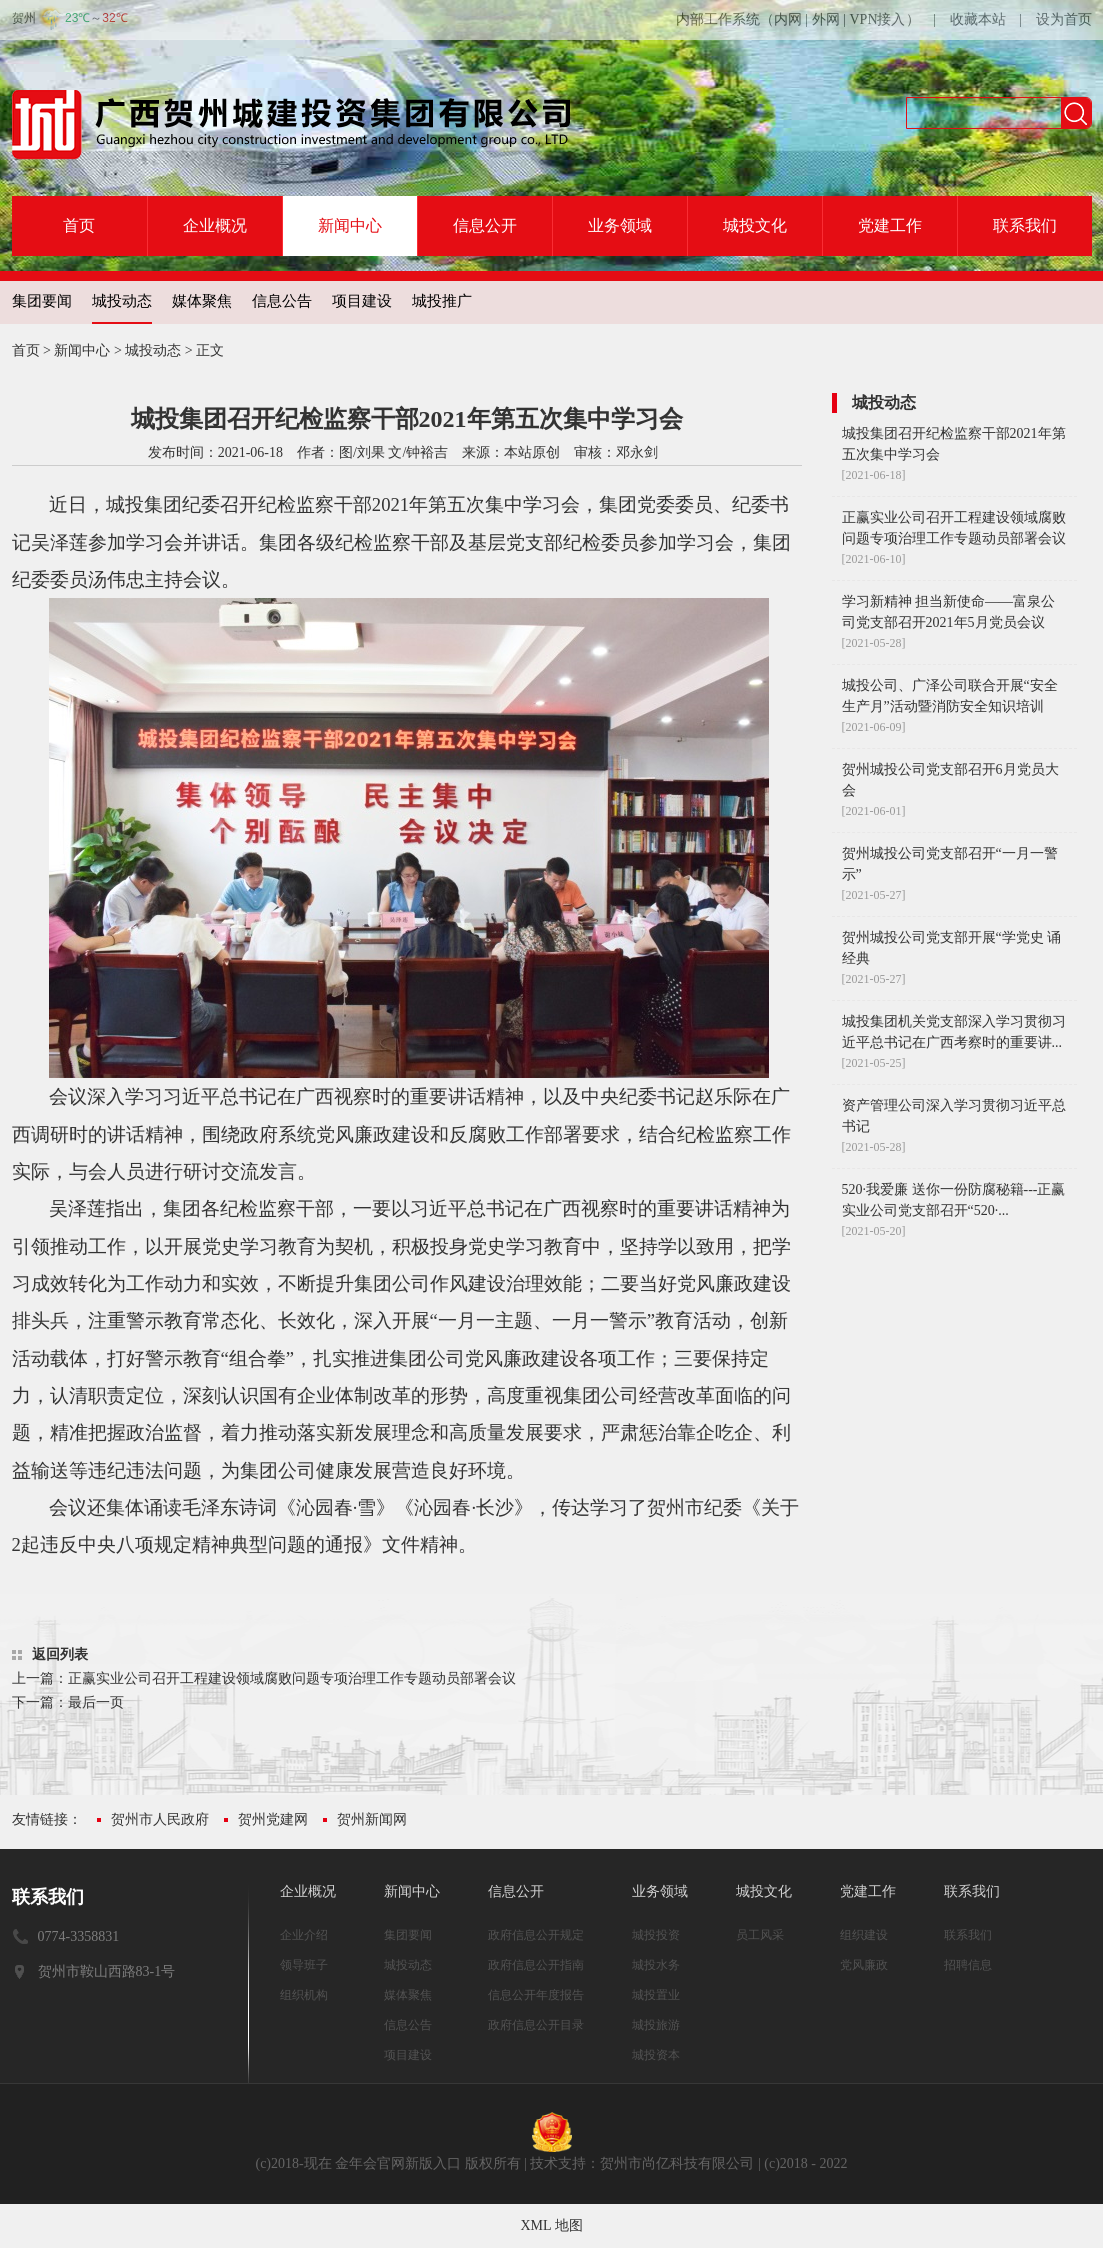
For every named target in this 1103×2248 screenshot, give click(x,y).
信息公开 (485, 225)
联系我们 (1025, 225)
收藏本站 (978, 19)
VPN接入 (877, 19)
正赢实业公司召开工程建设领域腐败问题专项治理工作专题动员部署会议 (292, 1678)
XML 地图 (551, 2225)
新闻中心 (350, 225)
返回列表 (60, 1654)
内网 (788, 19)
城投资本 (656, 2055)
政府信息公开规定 (536, 1935)
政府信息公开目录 (536, 2025)
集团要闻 (42, 301)
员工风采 (760, 1935)
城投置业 (656, 1995)
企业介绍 (304, 1935)
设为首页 (1064, 19)
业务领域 (620, 225)
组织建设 (864, 1935)
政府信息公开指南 (536, 1965)
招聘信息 (968, 1965)
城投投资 (656, 1935)
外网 (826, 19)
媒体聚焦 (202, 301)
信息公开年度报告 (536, 1995)
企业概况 (215, 225)
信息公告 (282, 301)
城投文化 (755, 225)
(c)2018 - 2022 (805, 2163)
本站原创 (532, 452)
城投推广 (442, 301)
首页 (79, 225)
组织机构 (304, 1995)
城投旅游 (656, 2025)
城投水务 (656, 1965)
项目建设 (362, 301)
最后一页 (96, 1702)
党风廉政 (864, 1965)
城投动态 (122, 301)
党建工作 (890, 225)
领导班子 (304, 1965)
